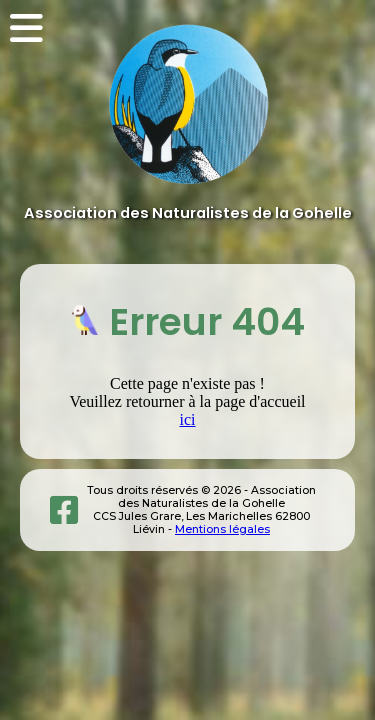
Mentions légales (222, 529)
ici (188, 419)
